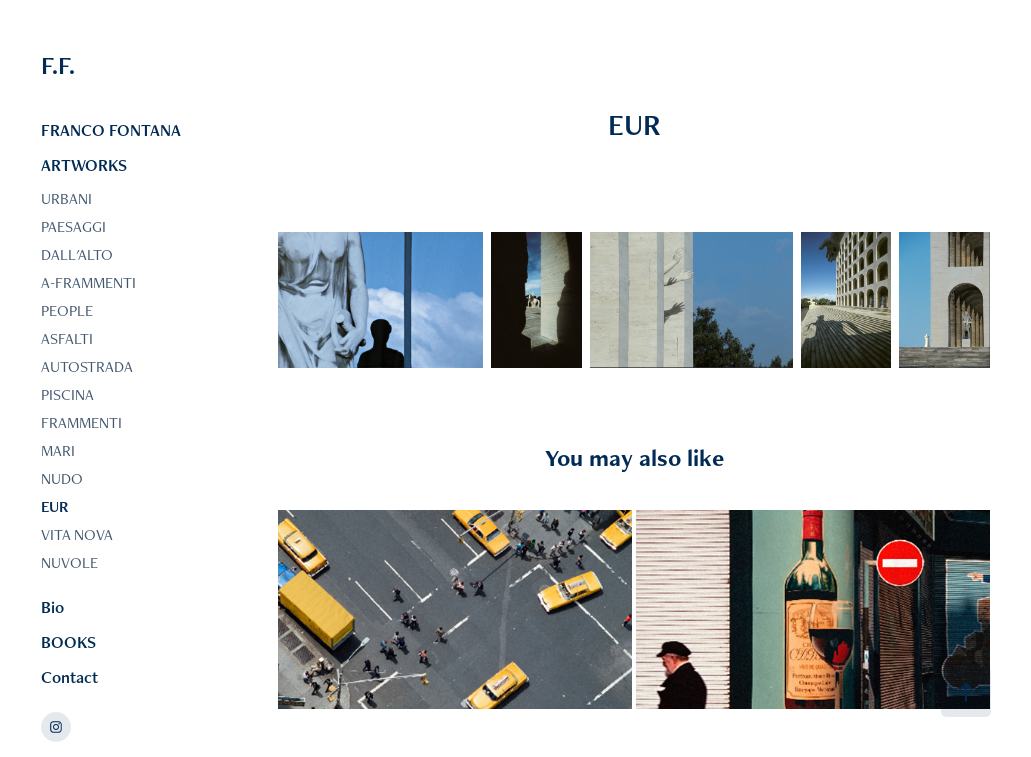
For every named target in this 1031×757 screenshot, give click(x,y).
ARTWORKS (84, 165)
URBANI (66, 198)
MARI (58, 450)
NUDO (62, 478)
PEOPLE (67, 310)
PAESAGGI (73, 226)
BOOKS (68, 642)
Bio (52, 607)
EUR (54, 506)
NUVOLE (69, 562)
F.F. (58, 65)
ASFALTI (67, 338)
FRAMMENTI (81, 422)
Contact (69, 677)
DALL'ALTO (77, 254)
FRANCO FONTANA (111, 130)
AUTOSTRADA (87, 366)
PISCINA (67, 394)
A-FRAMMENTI (88, 282)
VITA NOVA (77, 534)
